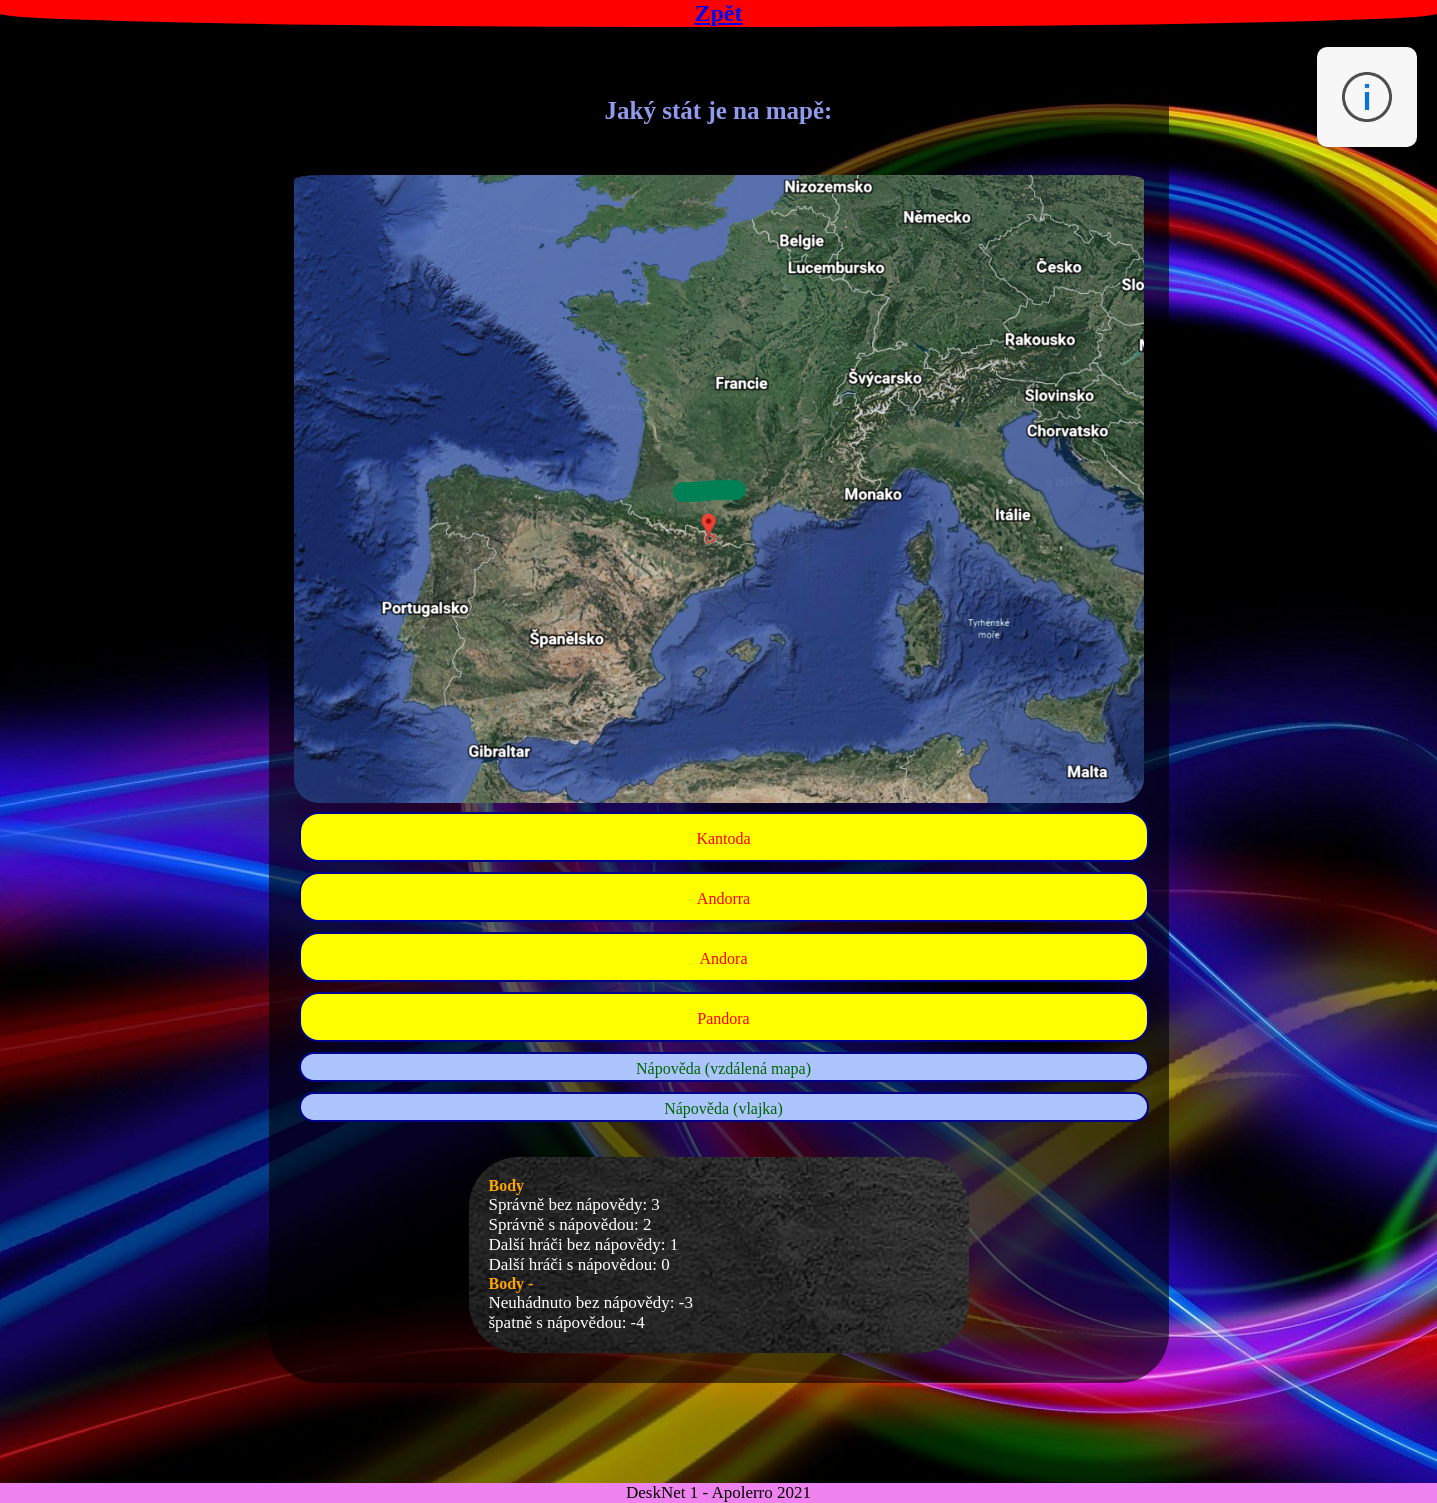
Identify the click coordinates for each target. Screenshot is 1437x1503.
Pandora (723, 1018)
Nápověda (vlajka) (723, 1108)
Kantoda (723, 838)
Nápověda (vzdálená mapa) (723, 1068)
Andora (724, 958)
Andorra (723, 898)
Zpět (719, 13)
